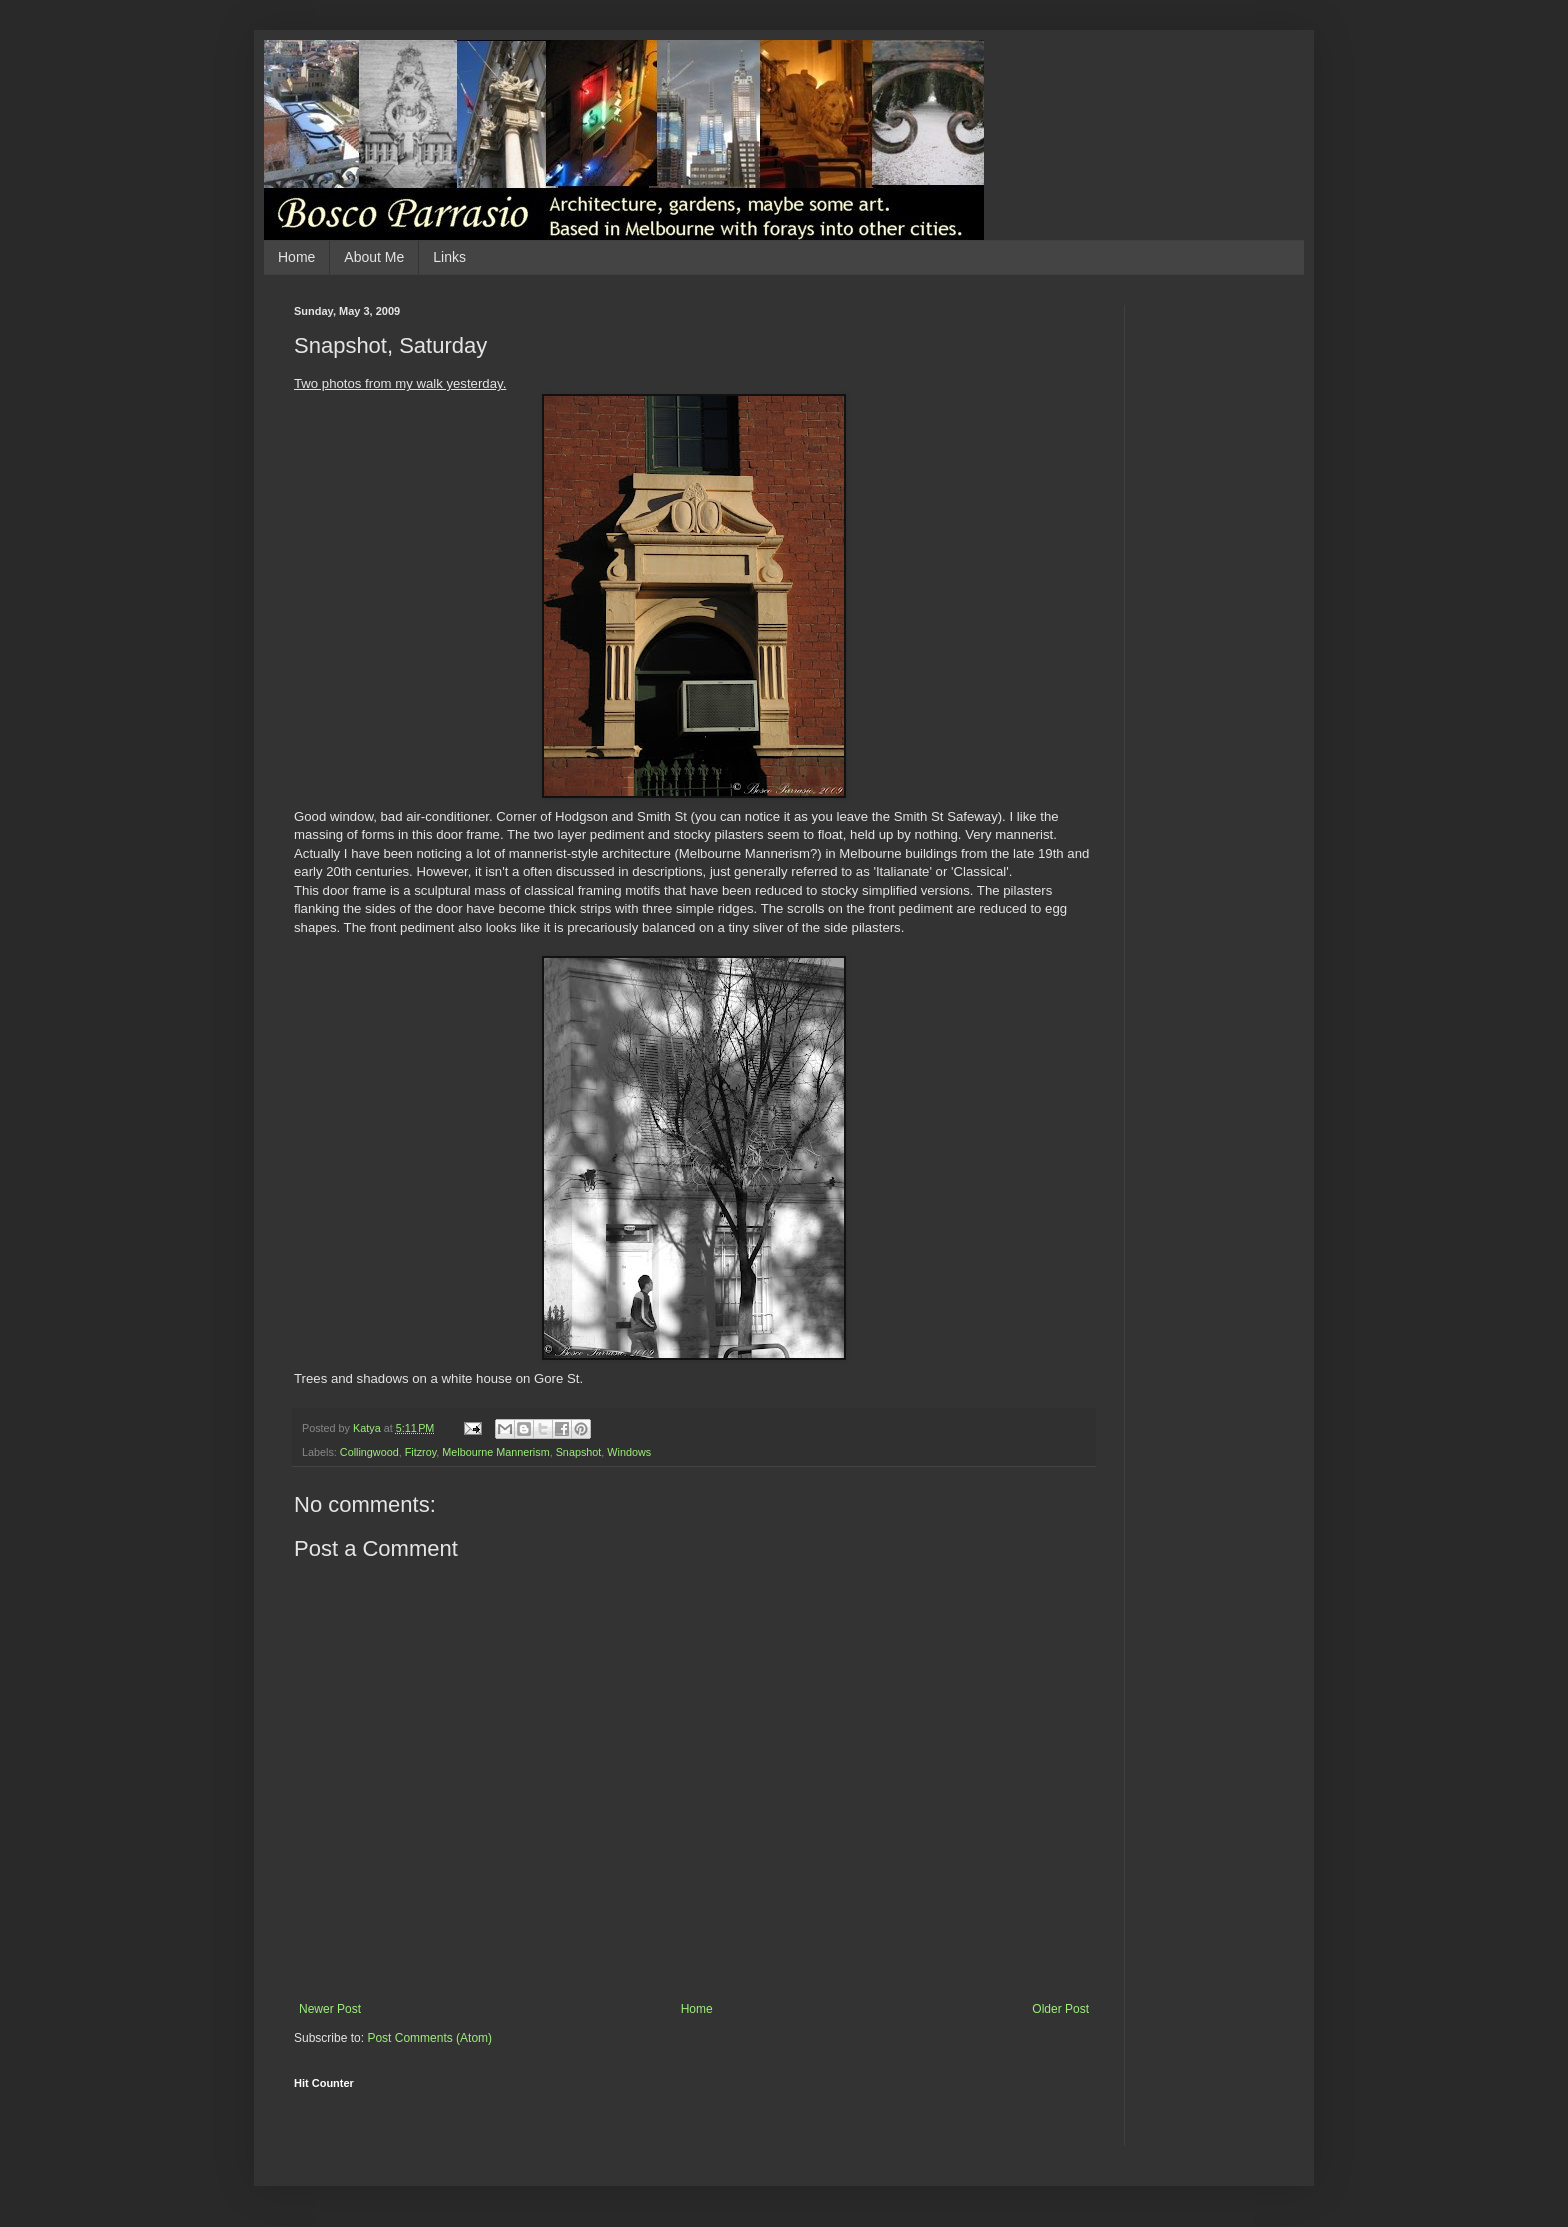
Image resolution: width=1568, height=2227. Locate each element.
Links (449, 257)
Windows (629, 1452)
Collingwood (369, 1452)
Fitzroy (421, 1452)
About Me (374, 257)
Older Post (1060, 2009)
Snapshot (579, 1452)
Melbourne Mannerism (495, 1452)
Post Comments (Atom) (429, 2038)
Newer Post (330, 2009)
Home (296, 257)
